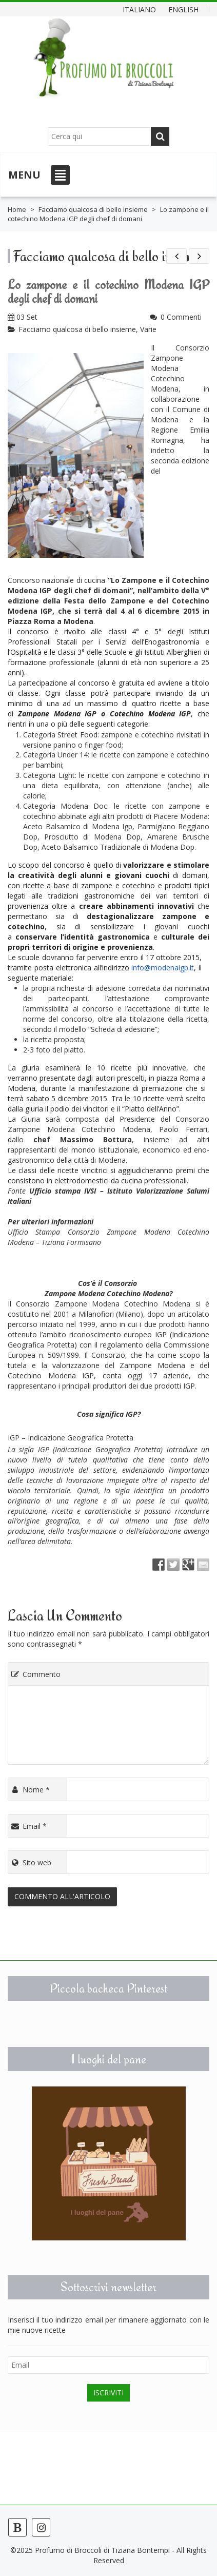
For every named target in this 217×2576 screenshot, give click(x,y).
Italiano (139, 9)
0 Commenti (181, 317)
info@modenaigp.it (162, 967)
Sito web (30, 1862)
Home (17, 209)
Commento (35, 1674)
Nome (30, 1789)
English (183, 9)
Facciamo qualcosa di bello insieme (93, 209)
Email (28, 1826)
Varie (148, 329)
